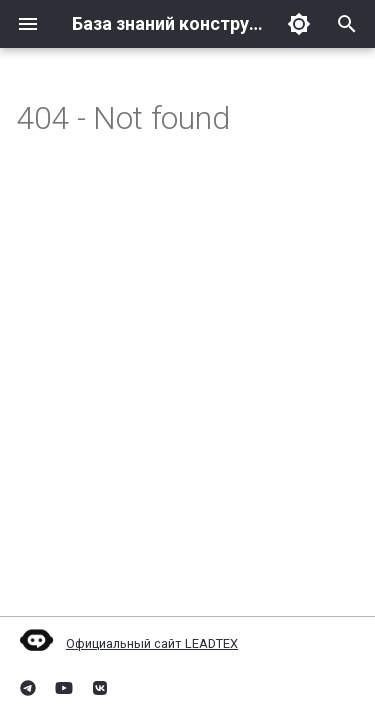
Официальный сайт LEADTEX (127, 643)
